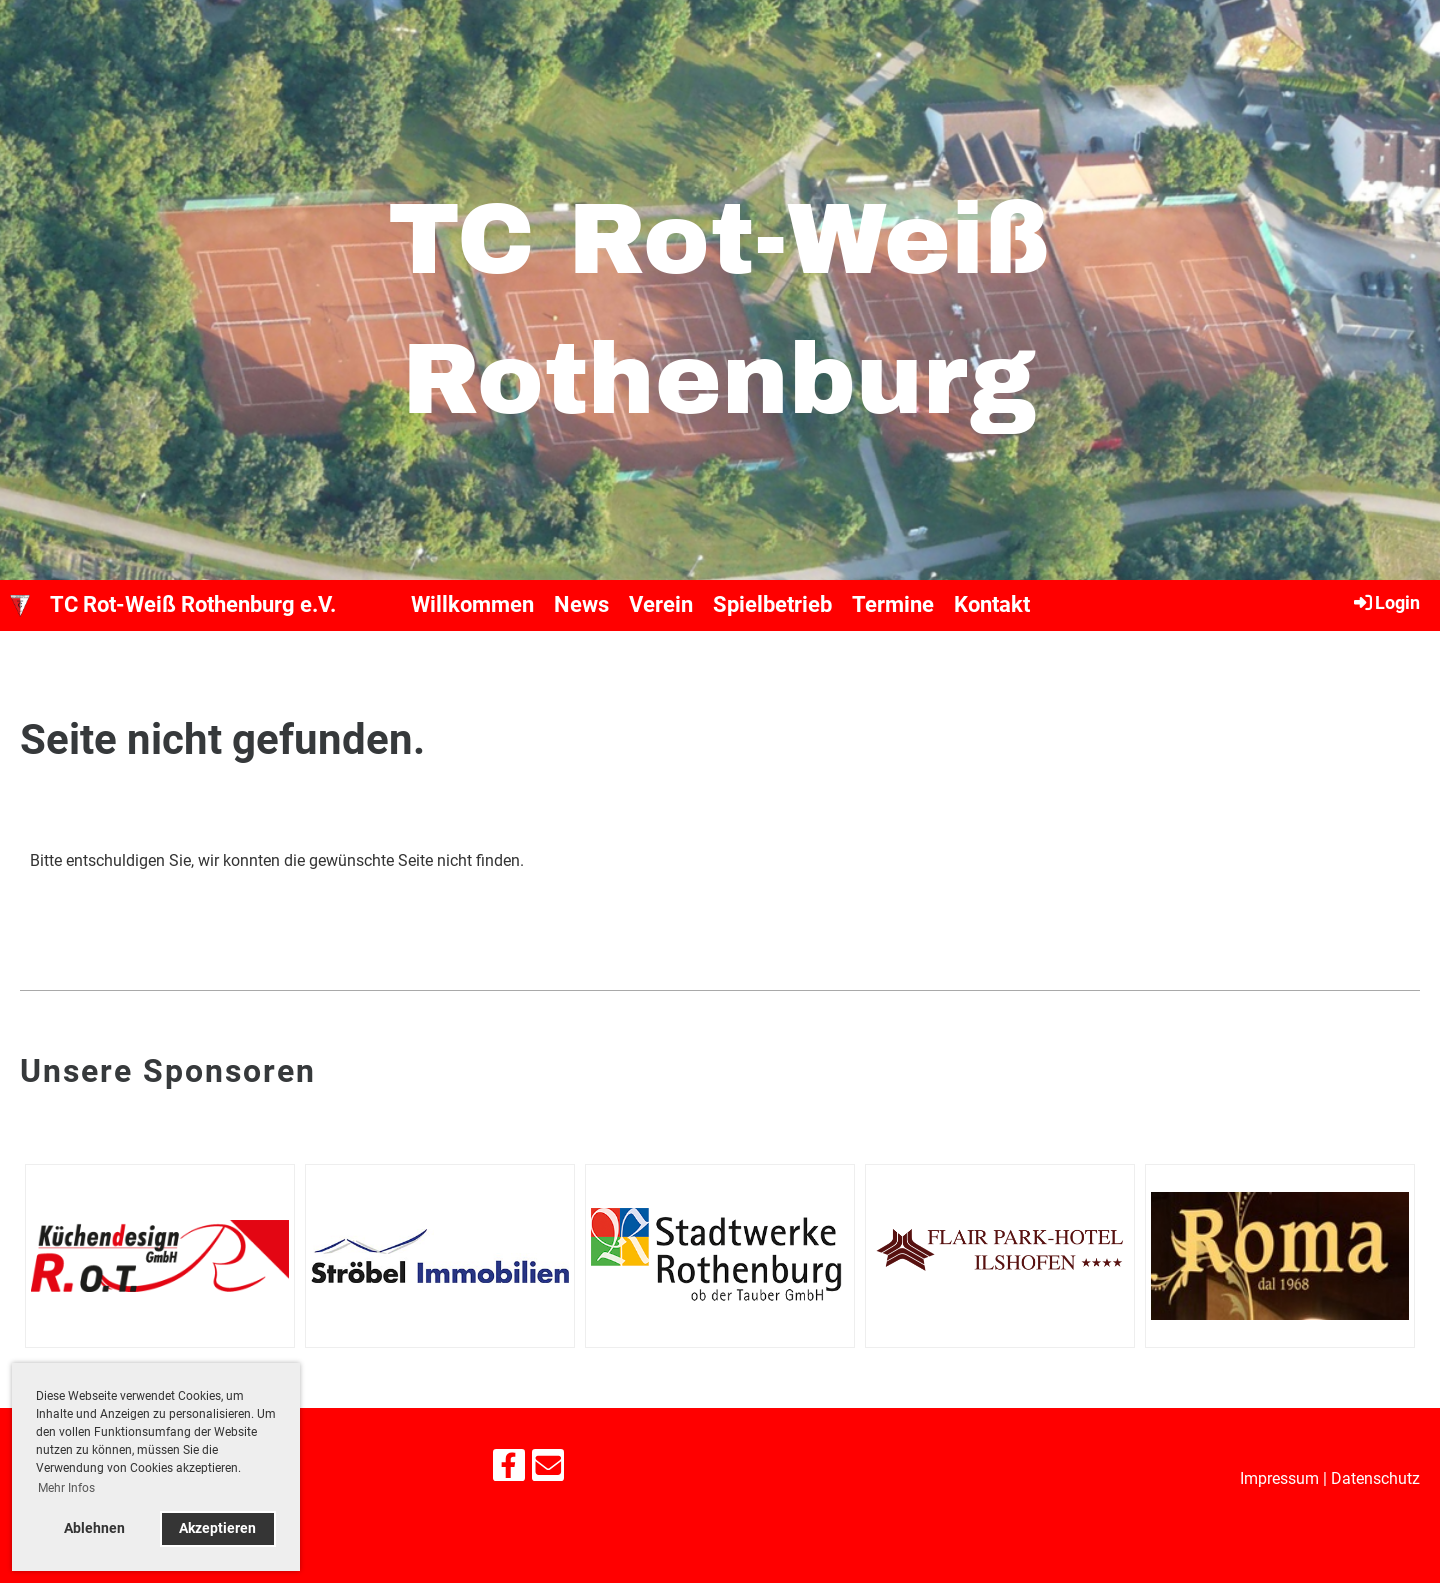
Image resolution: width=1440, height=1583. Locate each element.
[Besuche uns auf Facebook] (509, 1470)
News (581, 604)
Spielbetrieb (772, 604)
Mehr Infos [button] (66, 1488)
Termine (893, 604)
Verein (661, 604)
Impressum (1279, 1478)
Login (1385, 602)
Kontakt (992, 604)
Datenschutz (1375, 1478)
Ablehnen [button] (94, 1528)
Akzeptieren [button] (217, 1528)
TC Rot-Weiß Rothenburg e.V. (193, 604)
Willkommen (472, 604)
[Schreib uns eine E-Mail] (548, 1470)
